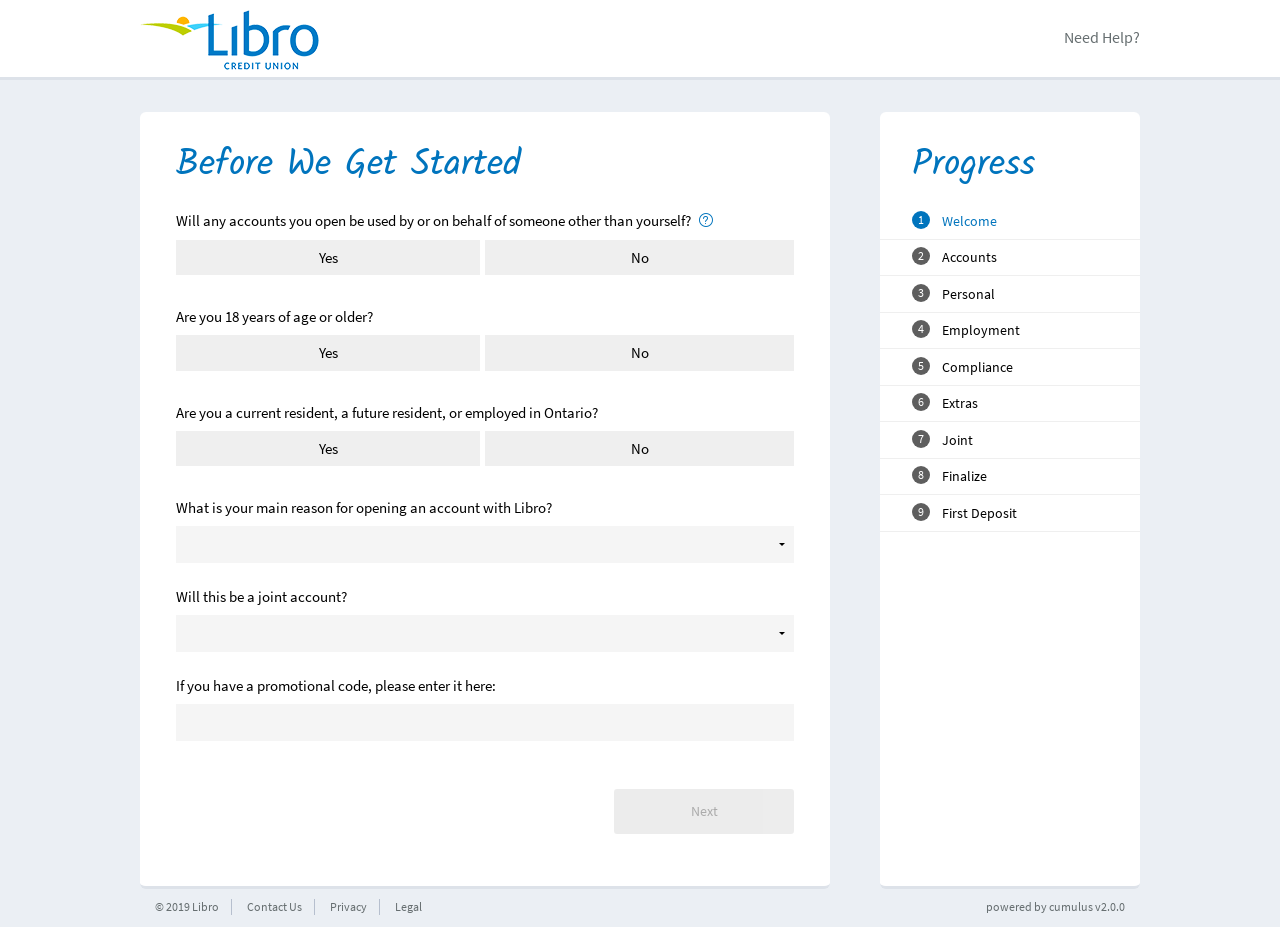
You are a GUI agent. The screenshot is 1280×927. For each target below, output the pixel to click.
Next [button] (704, 811)
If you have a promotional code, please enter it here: (336, 685)
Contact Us (274, 906)
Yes (328, 257)
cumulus (1071, 906)
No (640, 257)
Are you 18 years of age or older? (274, 316)
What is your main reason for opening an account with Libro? (364, 507)
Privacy (348, 906)
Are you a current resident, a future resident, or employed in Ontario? (387, 412)
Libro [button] (205, 906)
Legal (408, 906)
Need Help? (1102, 37)
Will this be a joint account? (261, 596)
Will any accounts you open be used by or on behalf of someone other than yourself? (444, 220)
